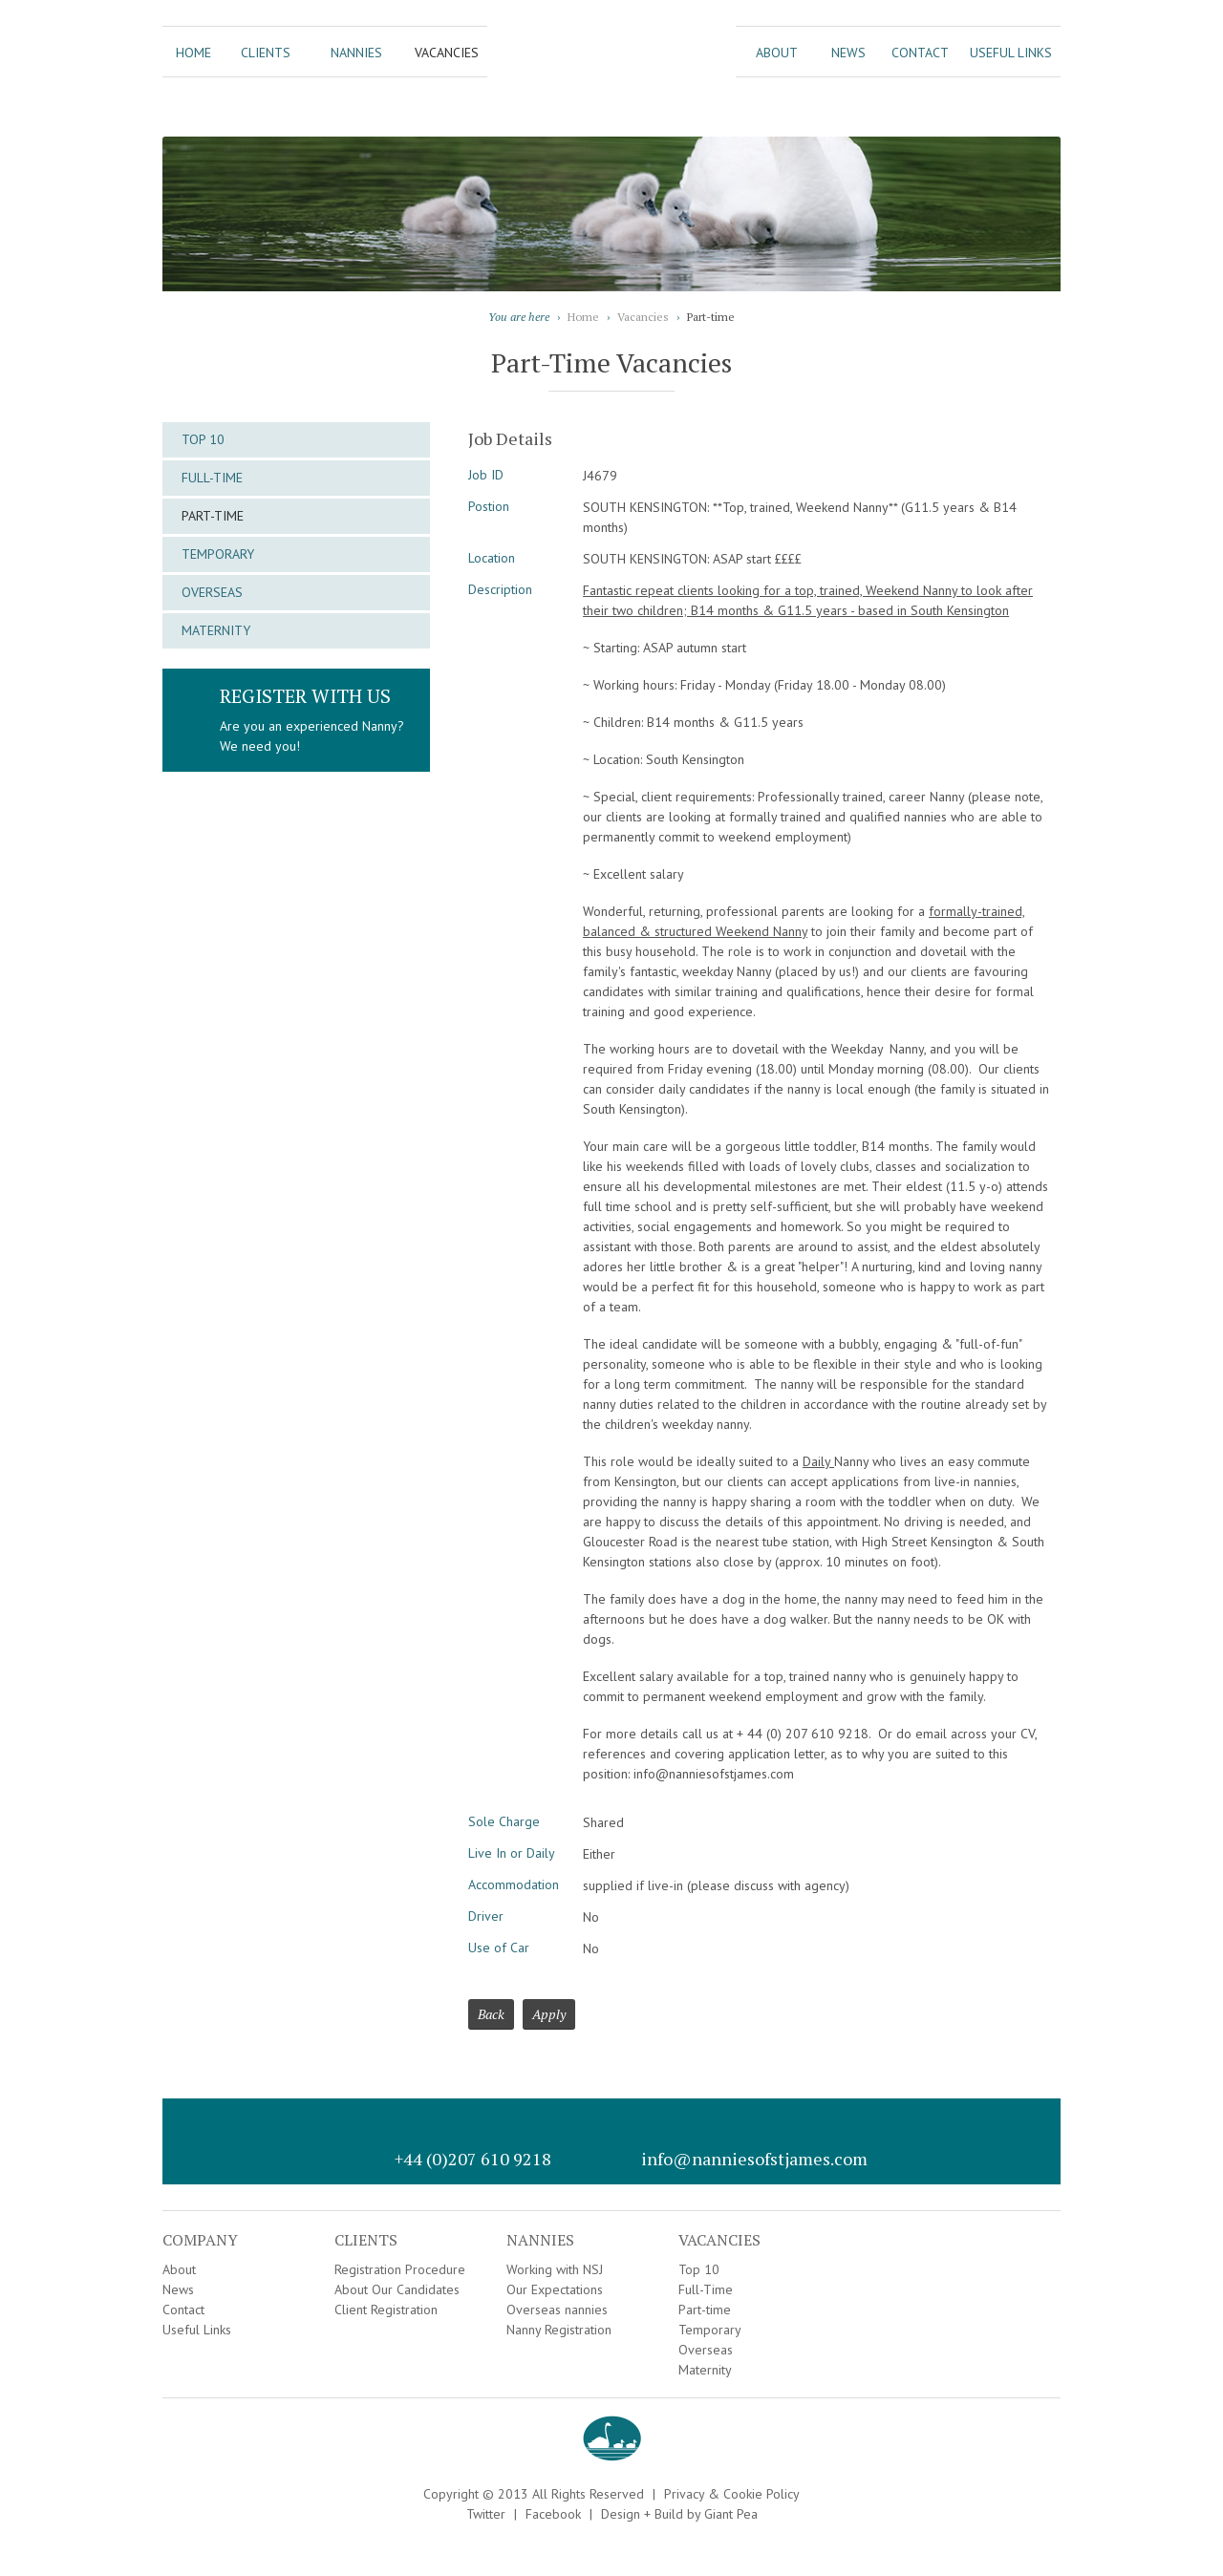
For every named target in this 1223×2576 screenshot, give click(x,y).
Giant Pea (731, 2514)
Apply (549, 2014)
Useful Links (1011, 52)
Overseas (212, 592)
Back (491, 2014)
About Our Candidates (397, 2289)
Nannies (356, 52)
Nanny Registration (559, 2329)
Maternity (216, 630)
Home (193, 52)
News (848, 52)
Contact (920, 52)
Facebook (553, 2514)
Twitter (485, 2514)
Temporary (218, 554)
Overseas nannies (557, 2309)
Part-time (213, 515)
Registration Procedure (399, 2269)
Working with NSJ (554, 2269)
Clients (265, 52)
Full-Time (212, 477)
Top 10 (203, 439)
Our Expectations (554, 2289)
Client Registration (386, 2309)
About (777, 52)
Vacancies (447, 52)
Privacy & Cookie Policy (732, 2493)
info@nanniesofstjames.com (754, 2158)
